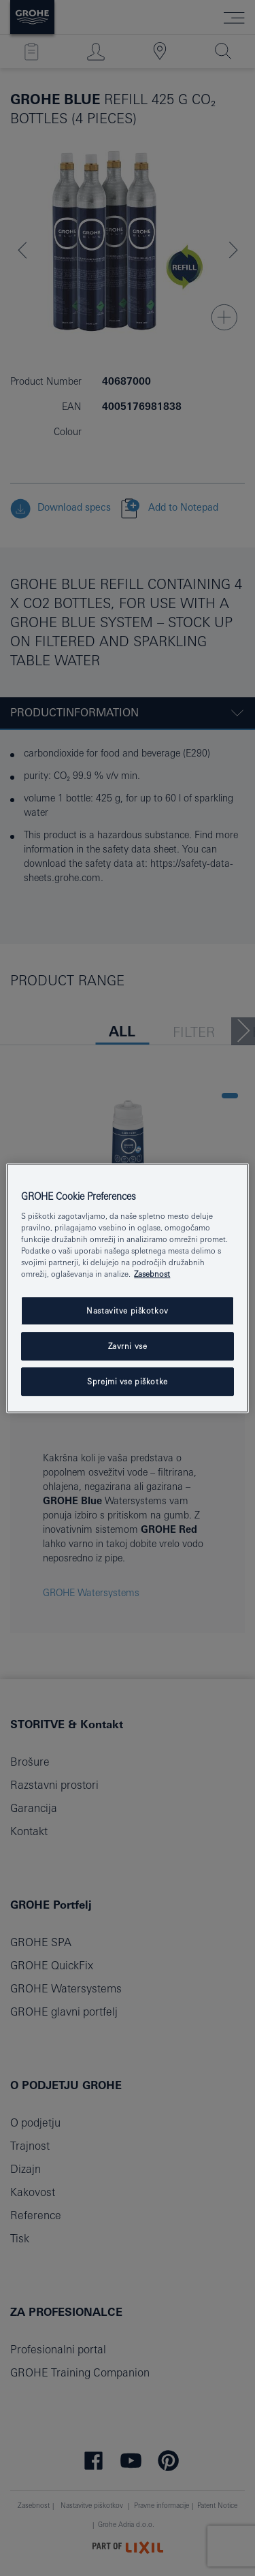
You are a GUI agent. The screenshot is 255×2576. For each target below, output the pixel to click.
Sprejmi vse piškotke (127, 1381)
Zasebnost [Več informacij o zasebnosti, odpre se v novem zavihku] (152, 1274)
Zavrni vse (128, 1346)
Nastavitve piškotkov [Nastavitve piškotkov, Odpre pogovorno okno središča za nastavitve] (127, 1311)
